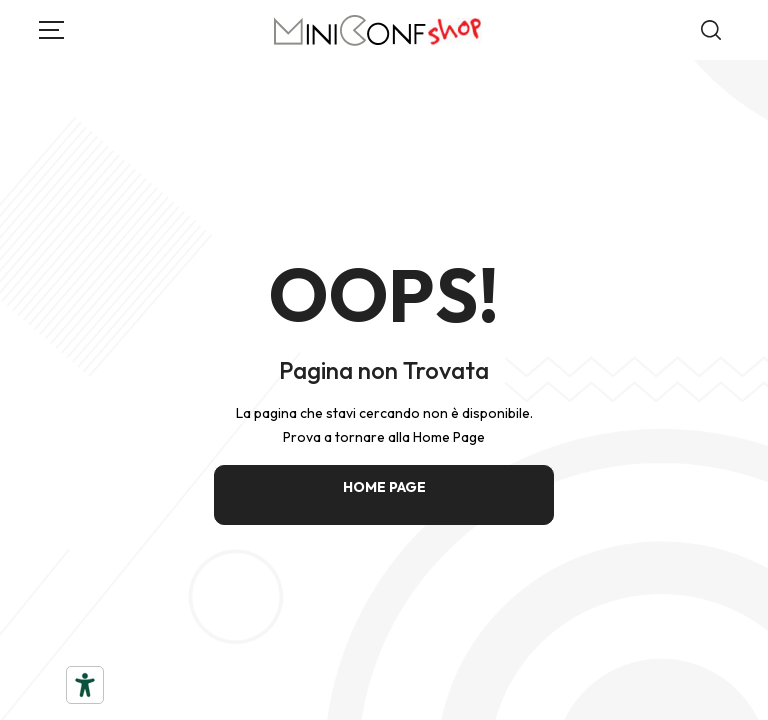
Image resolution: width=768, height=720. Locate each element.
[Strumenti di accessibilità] (85, 685)
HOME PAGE (384, 487)
